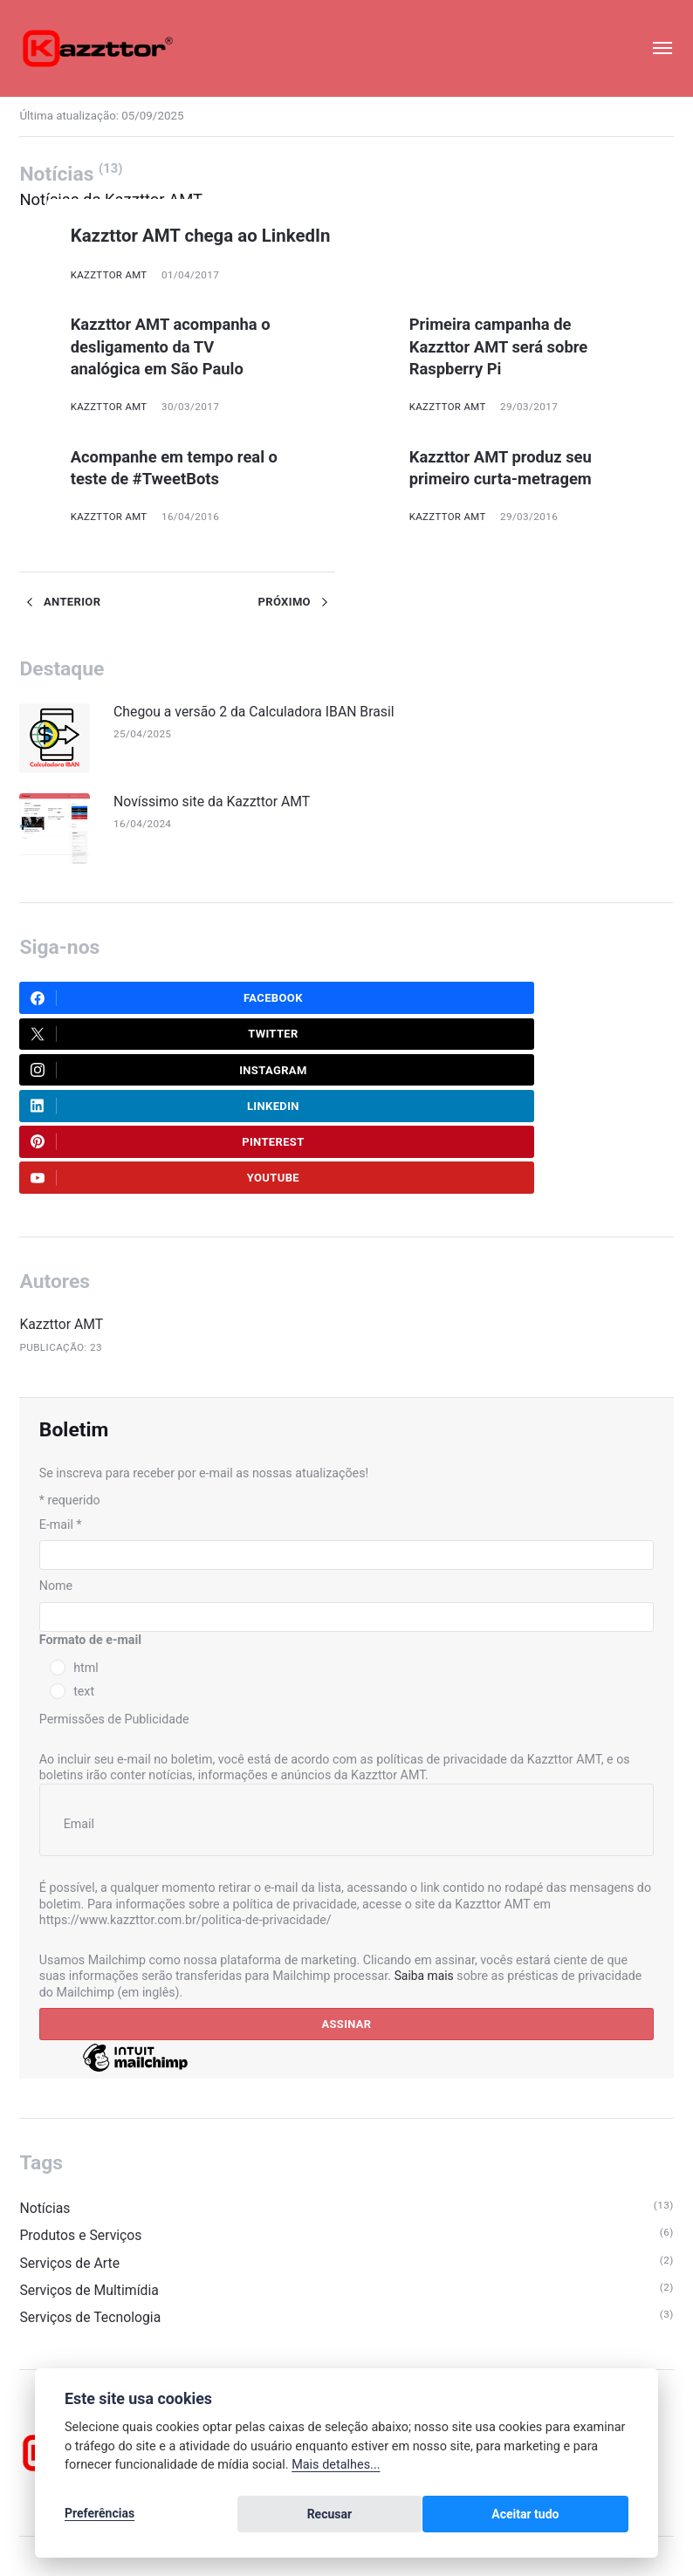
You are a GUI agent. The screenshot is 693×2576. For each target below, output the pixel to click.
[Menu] (653, 48)
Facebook (117, 1001)
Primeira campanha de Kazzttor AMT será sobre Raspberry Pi (504, 346)
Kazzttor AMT (110, 275)
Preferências (99, 2517)
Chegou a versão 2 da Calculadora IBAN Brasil (260, 710)
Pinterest (118, 1074)
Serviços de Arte (70, 2165)
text (83, 1591)
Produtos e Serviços (82, 2137)
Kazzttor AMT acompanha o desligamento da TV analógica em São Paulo (177, 346)
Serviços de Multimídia (90, 2193)
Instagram (119, 1038)
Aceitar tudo (576, 2517)
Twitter (435, 1001)
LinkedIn (436, 1038)
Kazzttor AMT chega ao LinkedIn (216, 235)
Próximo (296, 601)
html (85, 1567)
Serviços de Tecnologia (92, 2221)
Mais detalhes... (336, 2470)
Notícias (45, 2109)
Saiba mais (425, 1875)
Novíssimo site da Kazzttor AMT (217, 802)
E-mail (60, 1421)
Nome (55, 1484)
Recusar (477, 2517)
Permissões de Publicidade (114, 1619)
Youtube (436, 1074)
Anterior (60, 601)
